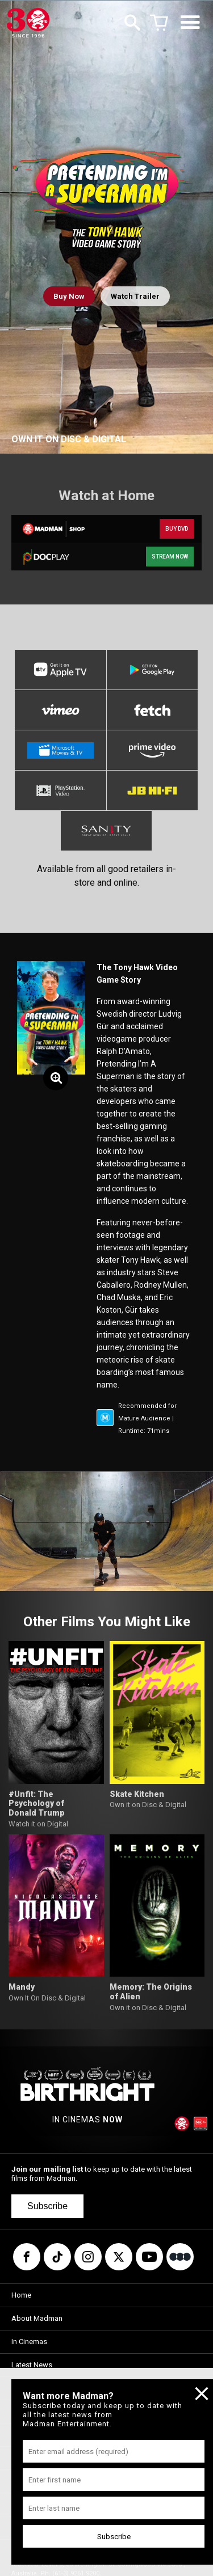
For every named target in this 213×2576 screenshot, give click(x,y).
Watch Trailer (135, 296)
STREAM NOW (170, 556)
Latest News (31, 2365)
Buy (69, 296)
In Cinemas (29, 2341)
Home (21, 2295)
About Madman (36, 2318)
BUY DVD (176, 529)
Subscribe (47, 2206)
